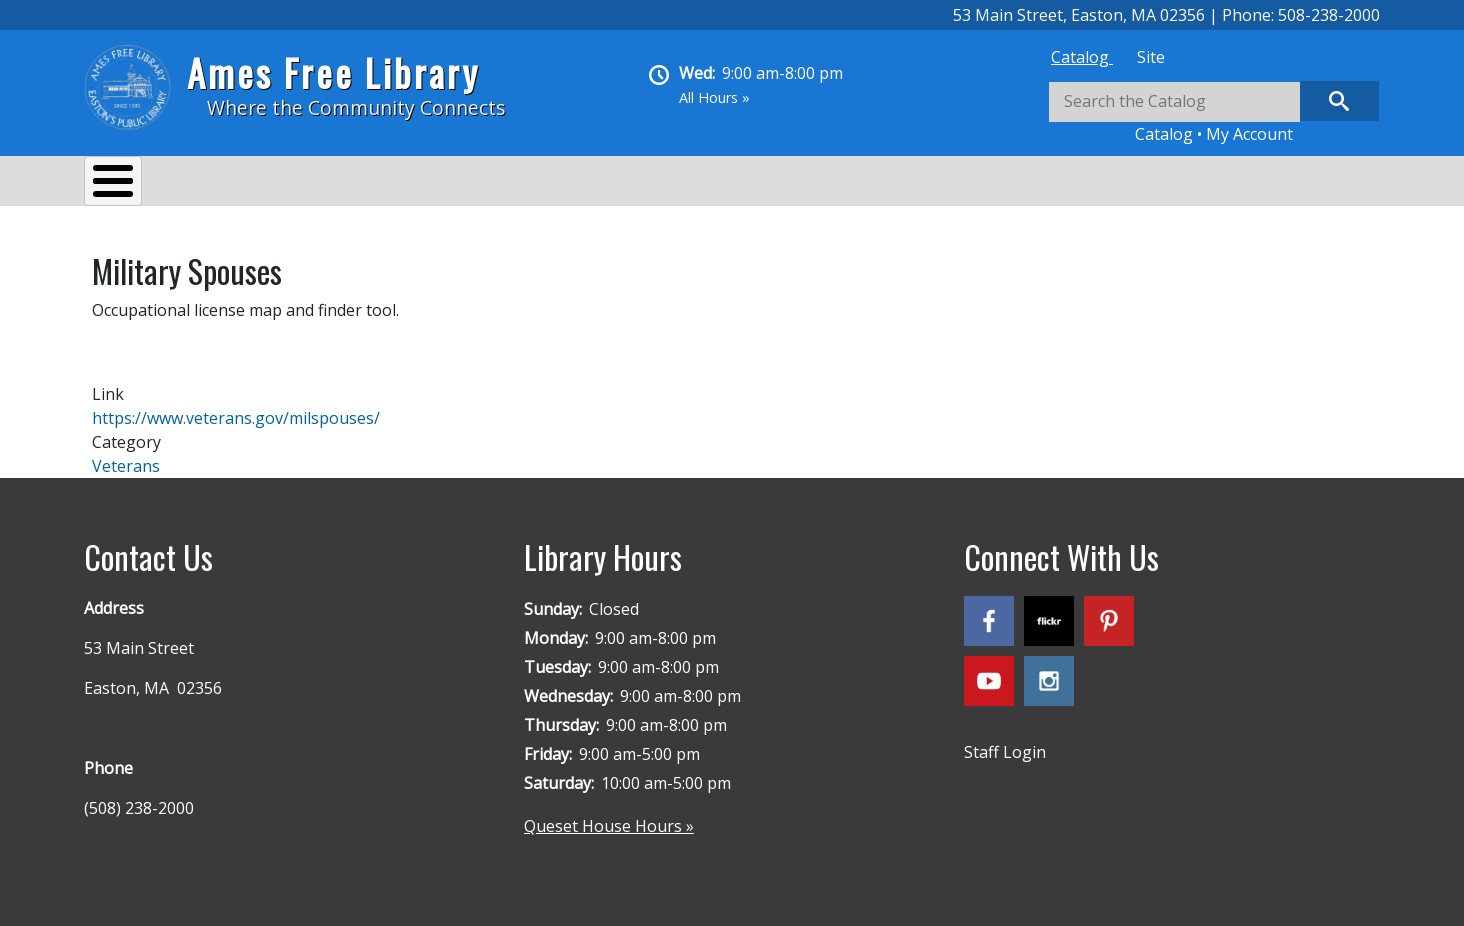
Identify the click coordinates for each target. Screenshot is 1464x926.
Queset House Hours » (609, 816)
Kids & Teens (642, 184)
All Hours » (714, 97)
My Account (1249, 134)
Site (1151, 57)
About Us (139, 184)
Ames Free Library (333, 72)
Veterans (126, 456)
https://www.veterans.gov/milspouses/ (236, 408)
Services (244, 184)
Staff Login (1005, 742)
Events (340, 184)
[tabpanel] (1214, 113)
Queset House (784, 184)
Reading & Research (479, 184)
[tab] (1082, 57)
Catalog (1082, 57)
